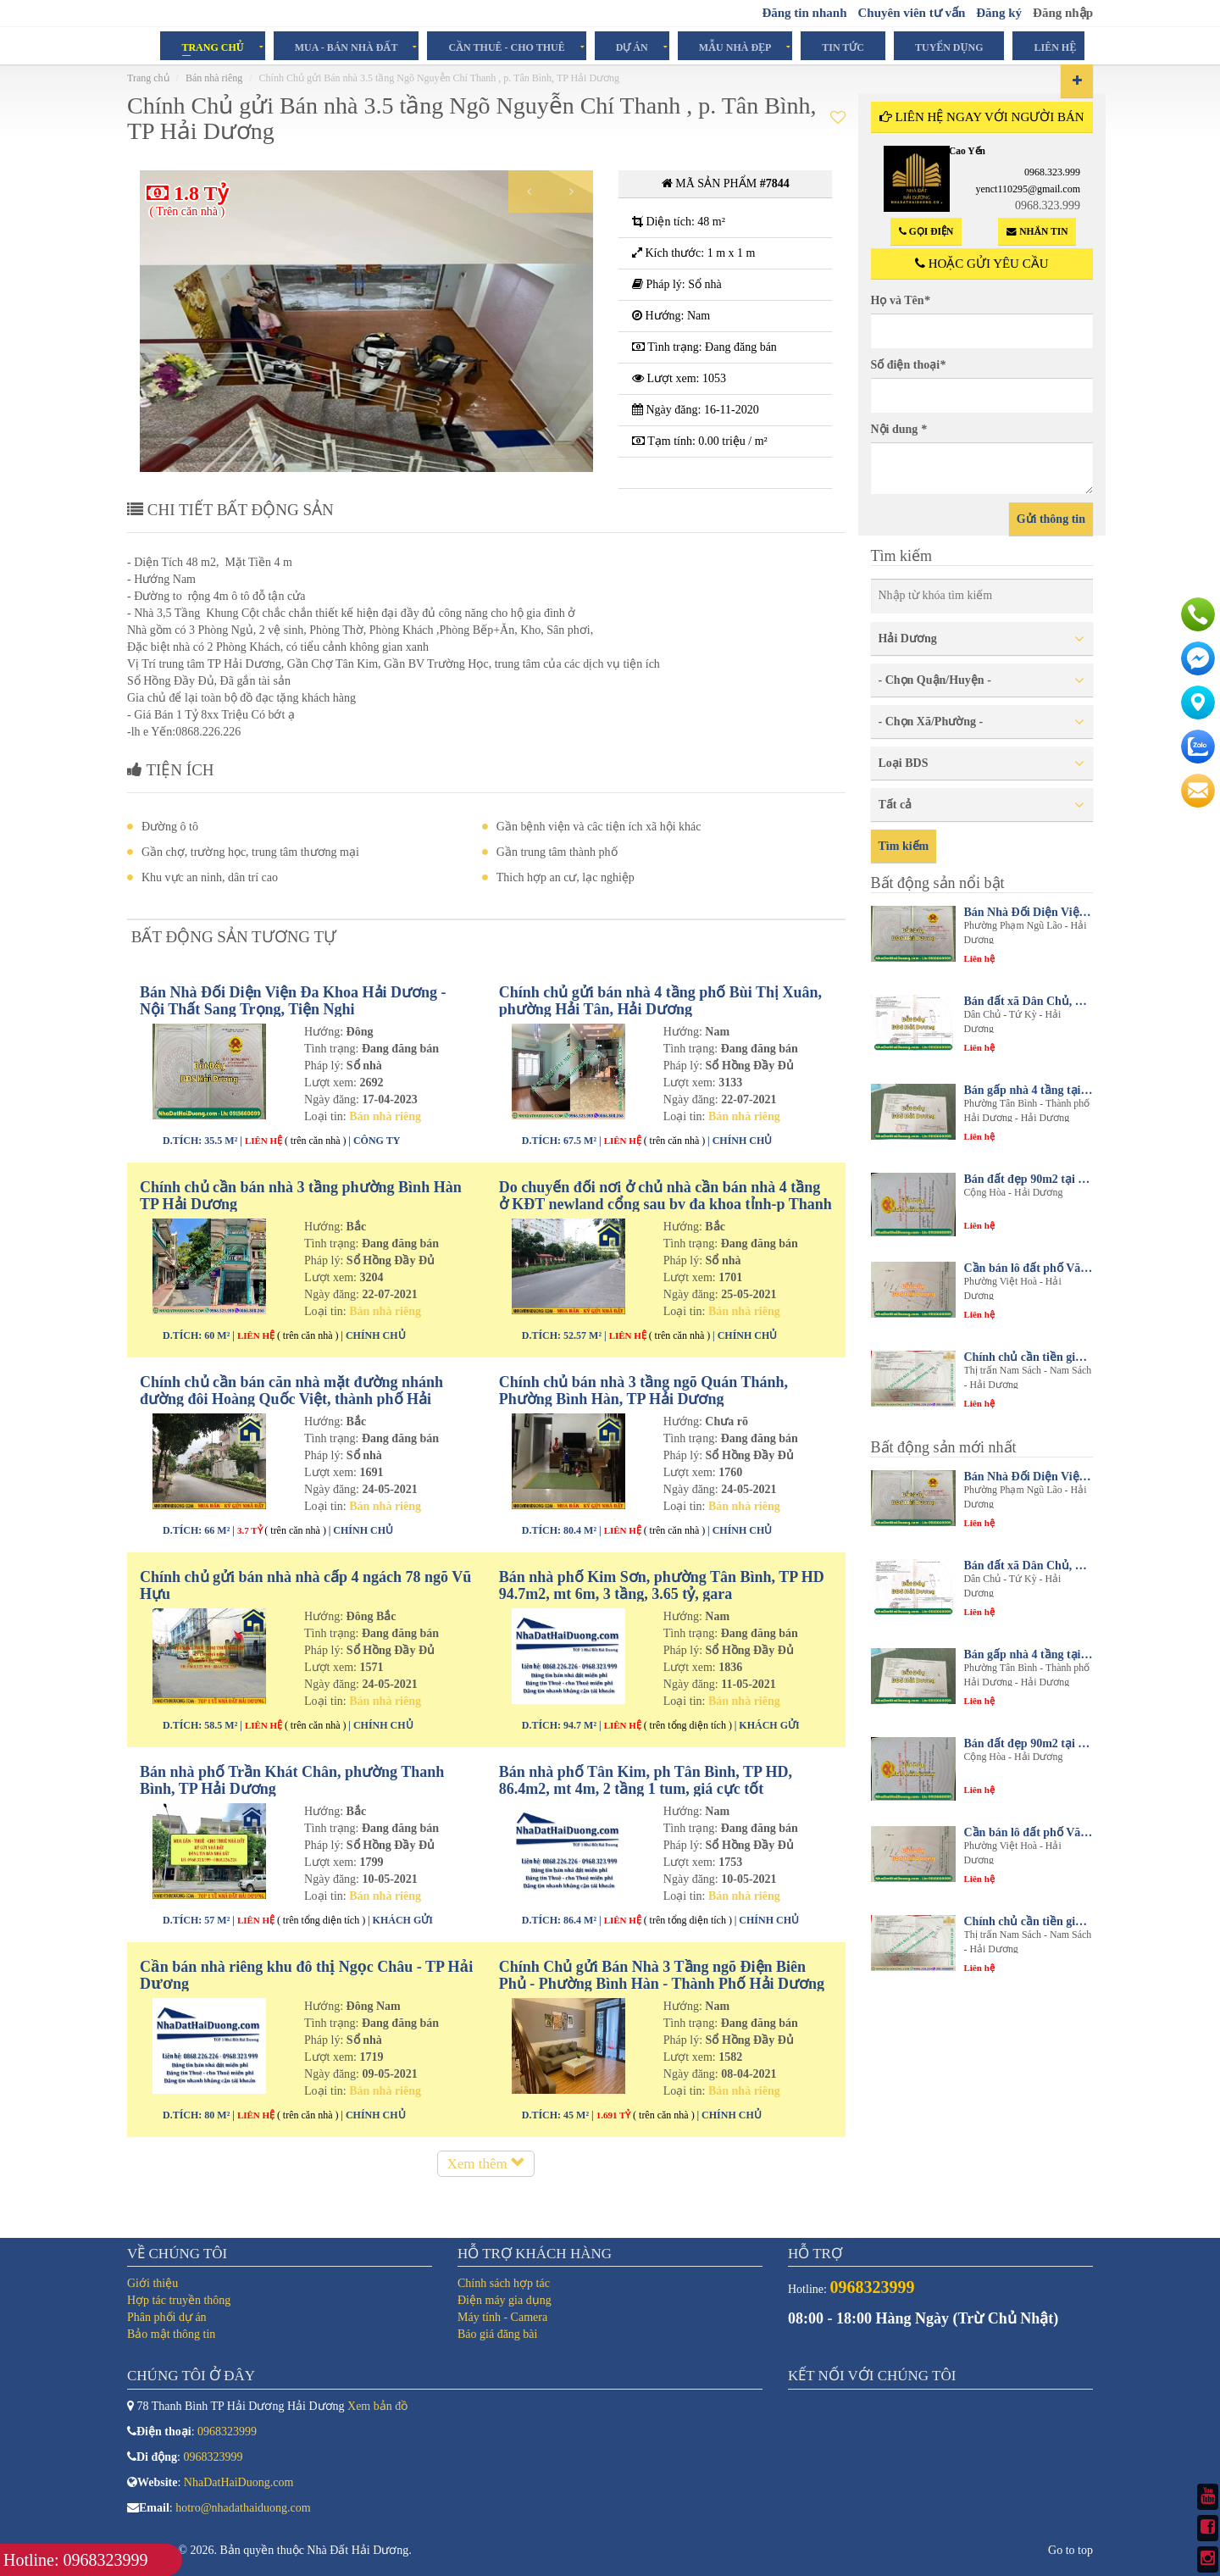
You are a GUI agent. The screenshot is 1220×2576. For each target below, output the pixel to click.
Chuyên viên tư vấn (911, 12)
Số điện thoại (908, 364)
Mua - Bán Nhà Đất (346, 47)
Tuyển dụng (949, 47)
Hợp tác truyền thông (178, 2300)
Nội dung (899, 429)
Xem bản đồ (377, 2406)
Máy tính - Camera (502, 2317)
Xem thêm (485, 2176)
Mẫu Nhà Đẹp (735, 47)
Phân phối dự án (167, 2317)
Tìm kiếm (904, 846)
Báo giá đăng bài (497, 2334)
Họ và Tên (900, 300)
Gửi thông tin (1051, 519)
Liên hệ (1055, 47)
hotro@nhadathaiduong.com (242, 2507)
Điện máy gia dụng (505, 2300)
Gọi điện (926, 231)
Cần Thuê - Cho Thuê (506, 47)
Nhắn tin (1037, 231)
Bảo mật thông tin (171, 2334)
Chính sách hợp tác (504, 2283)
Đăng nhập (1063, 12)
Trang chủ (212, 47)
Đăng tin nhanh (804, 12)
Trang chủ (148, 78)
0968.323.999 (1052, 172)
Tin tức (843, 47)
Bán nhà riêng (214, 78)
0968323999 (227, 2431)
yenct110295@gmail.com (1027, 189)
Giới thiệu (152, 2283)
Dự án (632, 47)
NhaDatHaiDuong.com (238, 2482)
